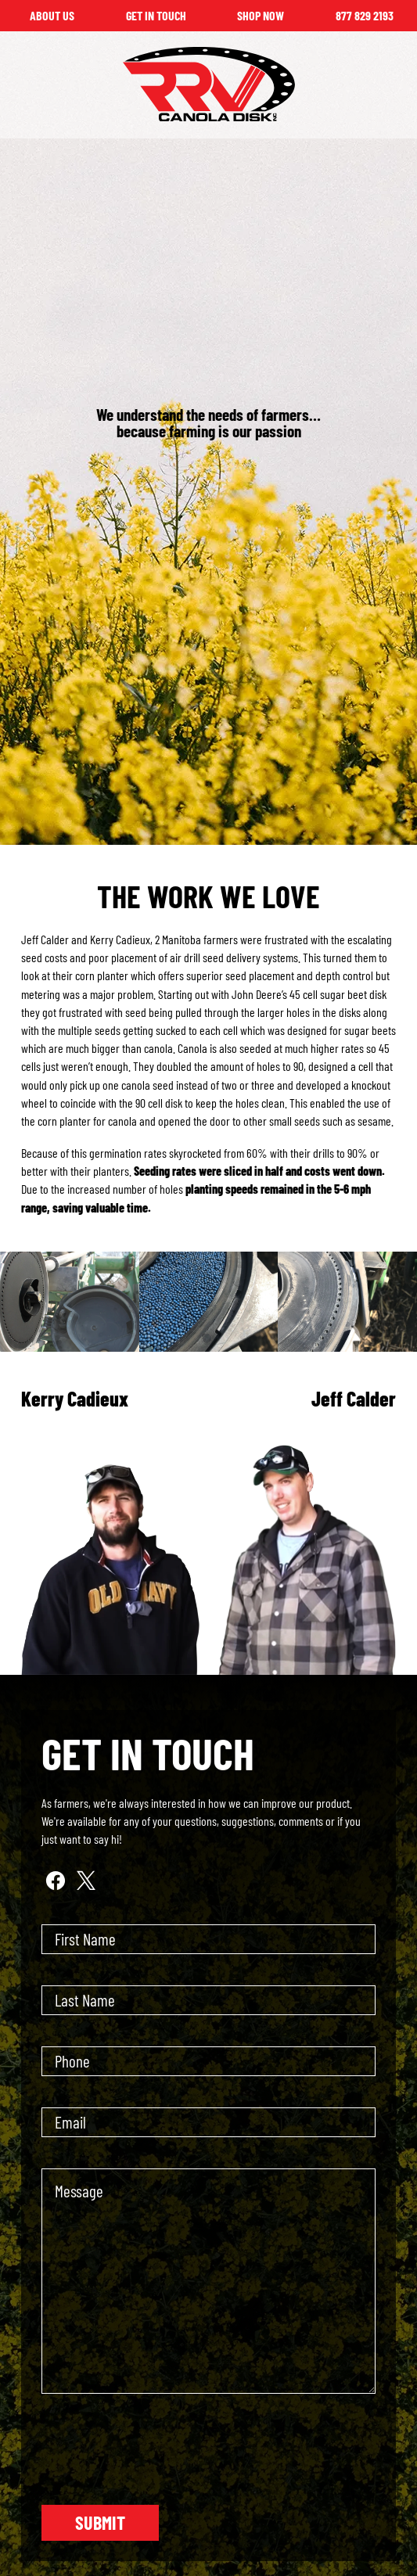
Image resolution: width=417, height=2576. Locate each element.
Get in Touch (156, 15)
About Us (52, 15)
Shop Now (260, 15)
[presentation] (160, 2455)
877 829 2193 (365, 15)
